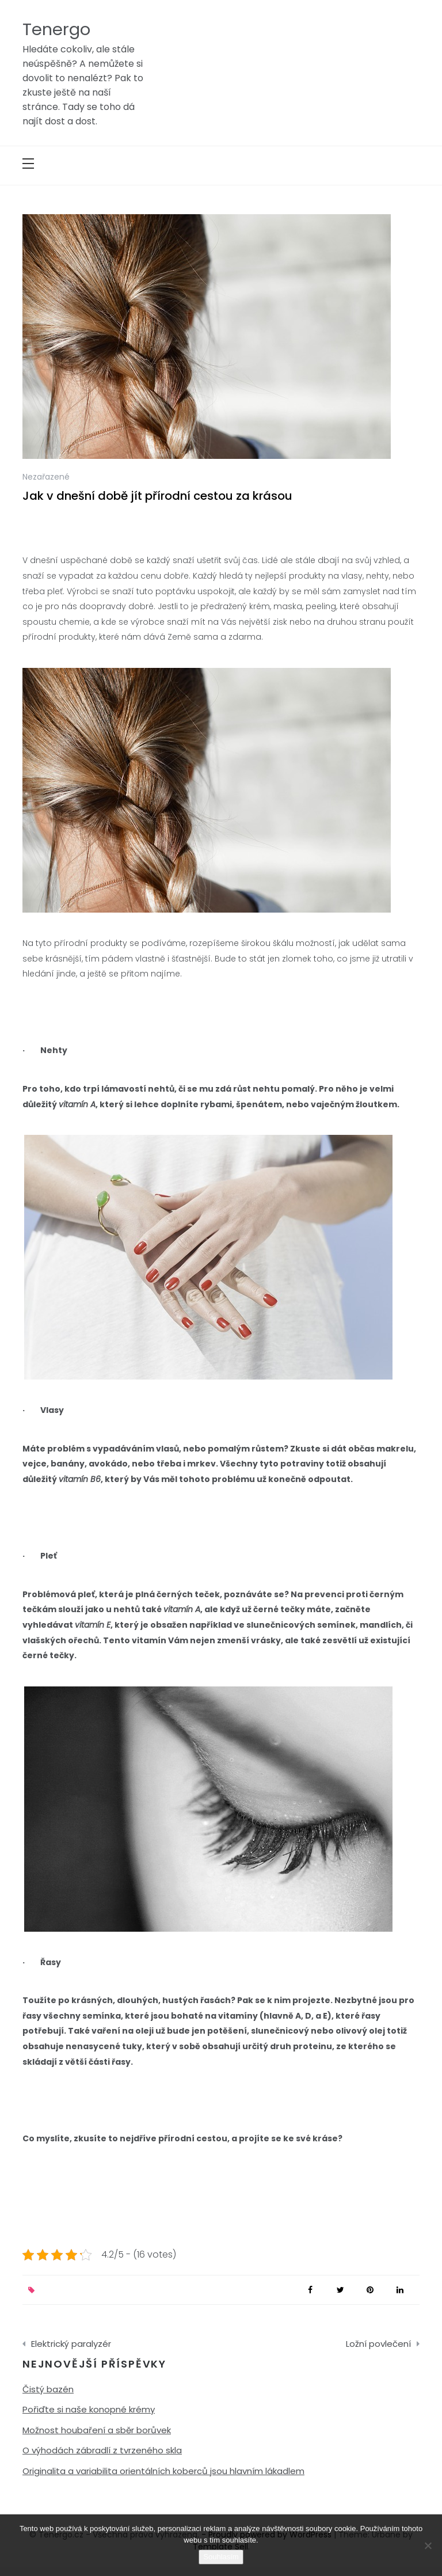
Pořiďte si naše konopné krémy (88, 2409)
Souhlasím (220, 2556)
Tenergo (56, 29)
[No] (427, 2545)
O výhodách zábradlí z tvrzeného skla (102, 2450)
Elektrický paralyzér (71, 2344)
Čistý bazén (48, 2389)
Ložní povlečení (378, 2344)
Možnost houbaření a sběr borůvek (96, 2430)
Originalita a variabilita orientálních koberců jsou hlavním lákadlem (163, 2471)
